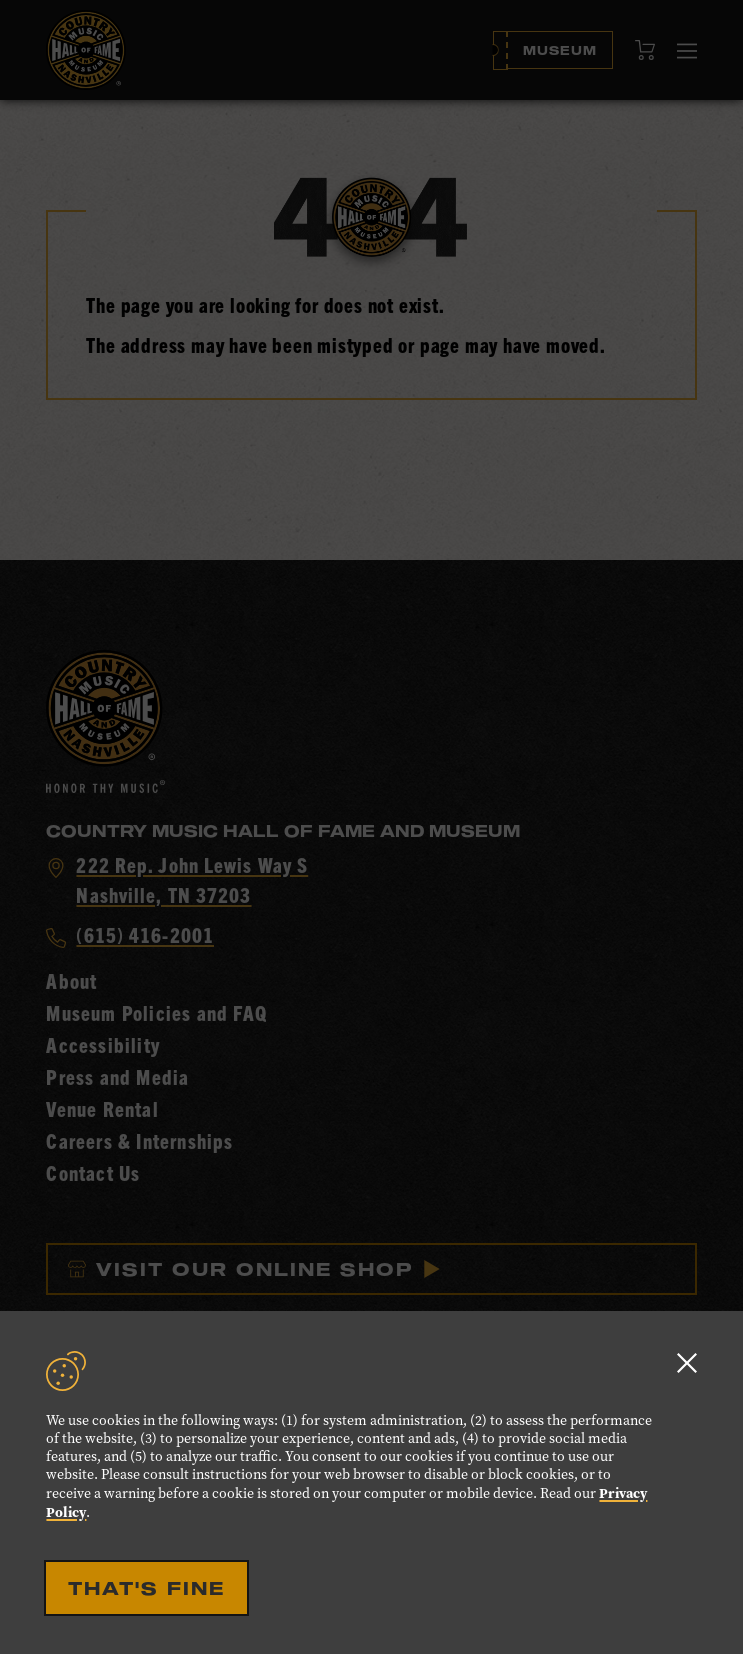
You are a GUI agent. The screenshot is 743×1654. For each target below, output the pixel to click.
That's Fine (146, 1588)
